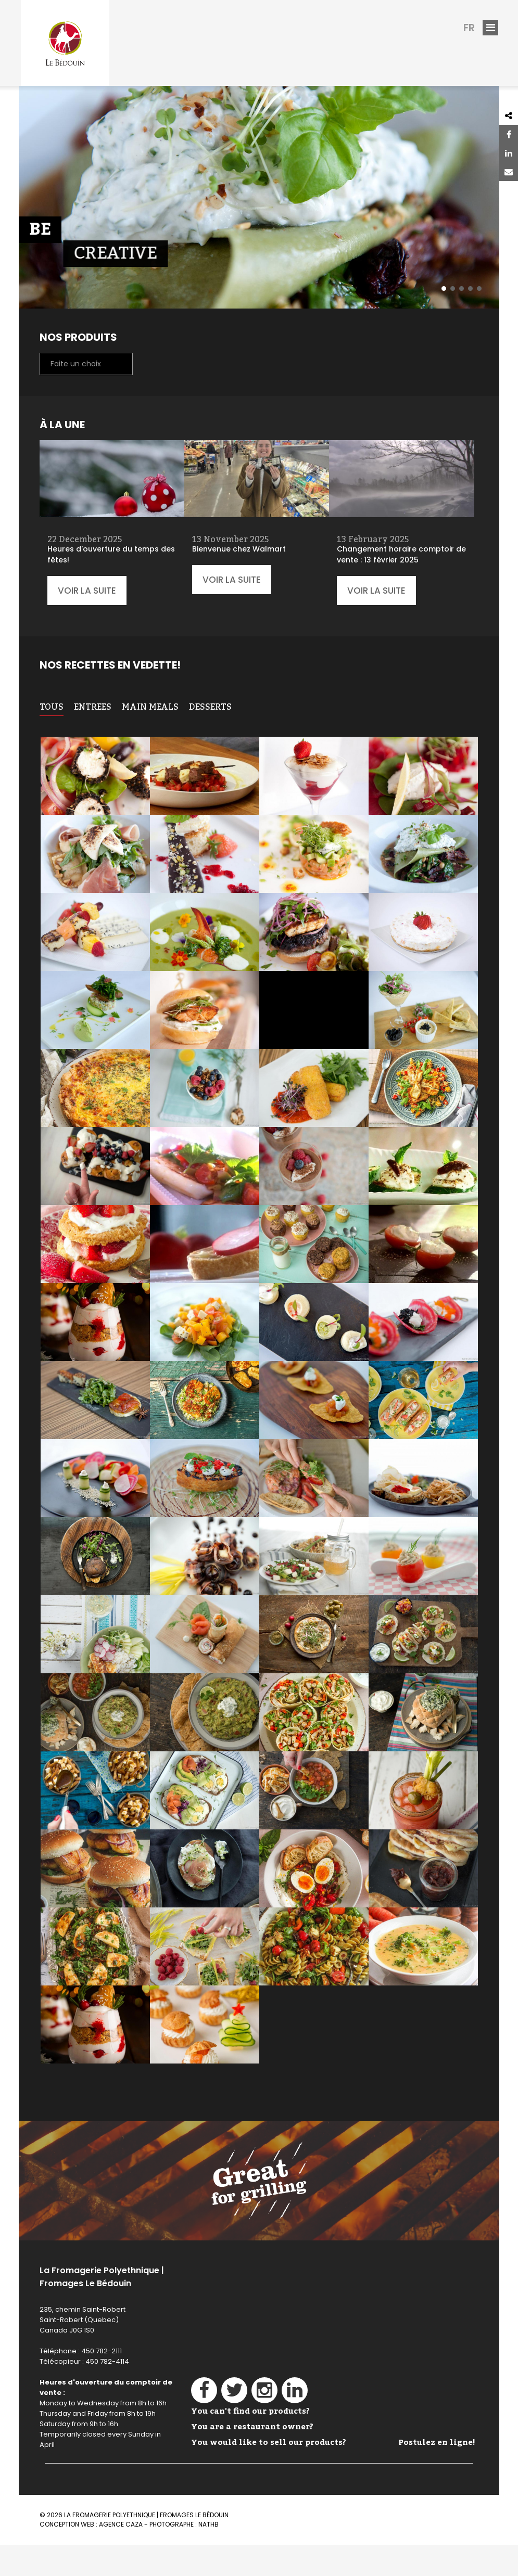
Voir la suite (87, 590)
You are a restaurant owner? (252, 2426)
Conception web (67, 2524)
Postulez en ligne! (436, 2442)
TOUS (52, 707)
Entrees (92, 707)
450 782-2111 (101, 2351)
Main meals (150, 707)
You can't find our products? (250, 2411)
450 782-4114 (107, 2361)
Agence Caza (121, 2524)
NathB (208, 2524)
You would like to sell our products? (268, 2442)
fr (469, 27)
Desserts (210, 707)
